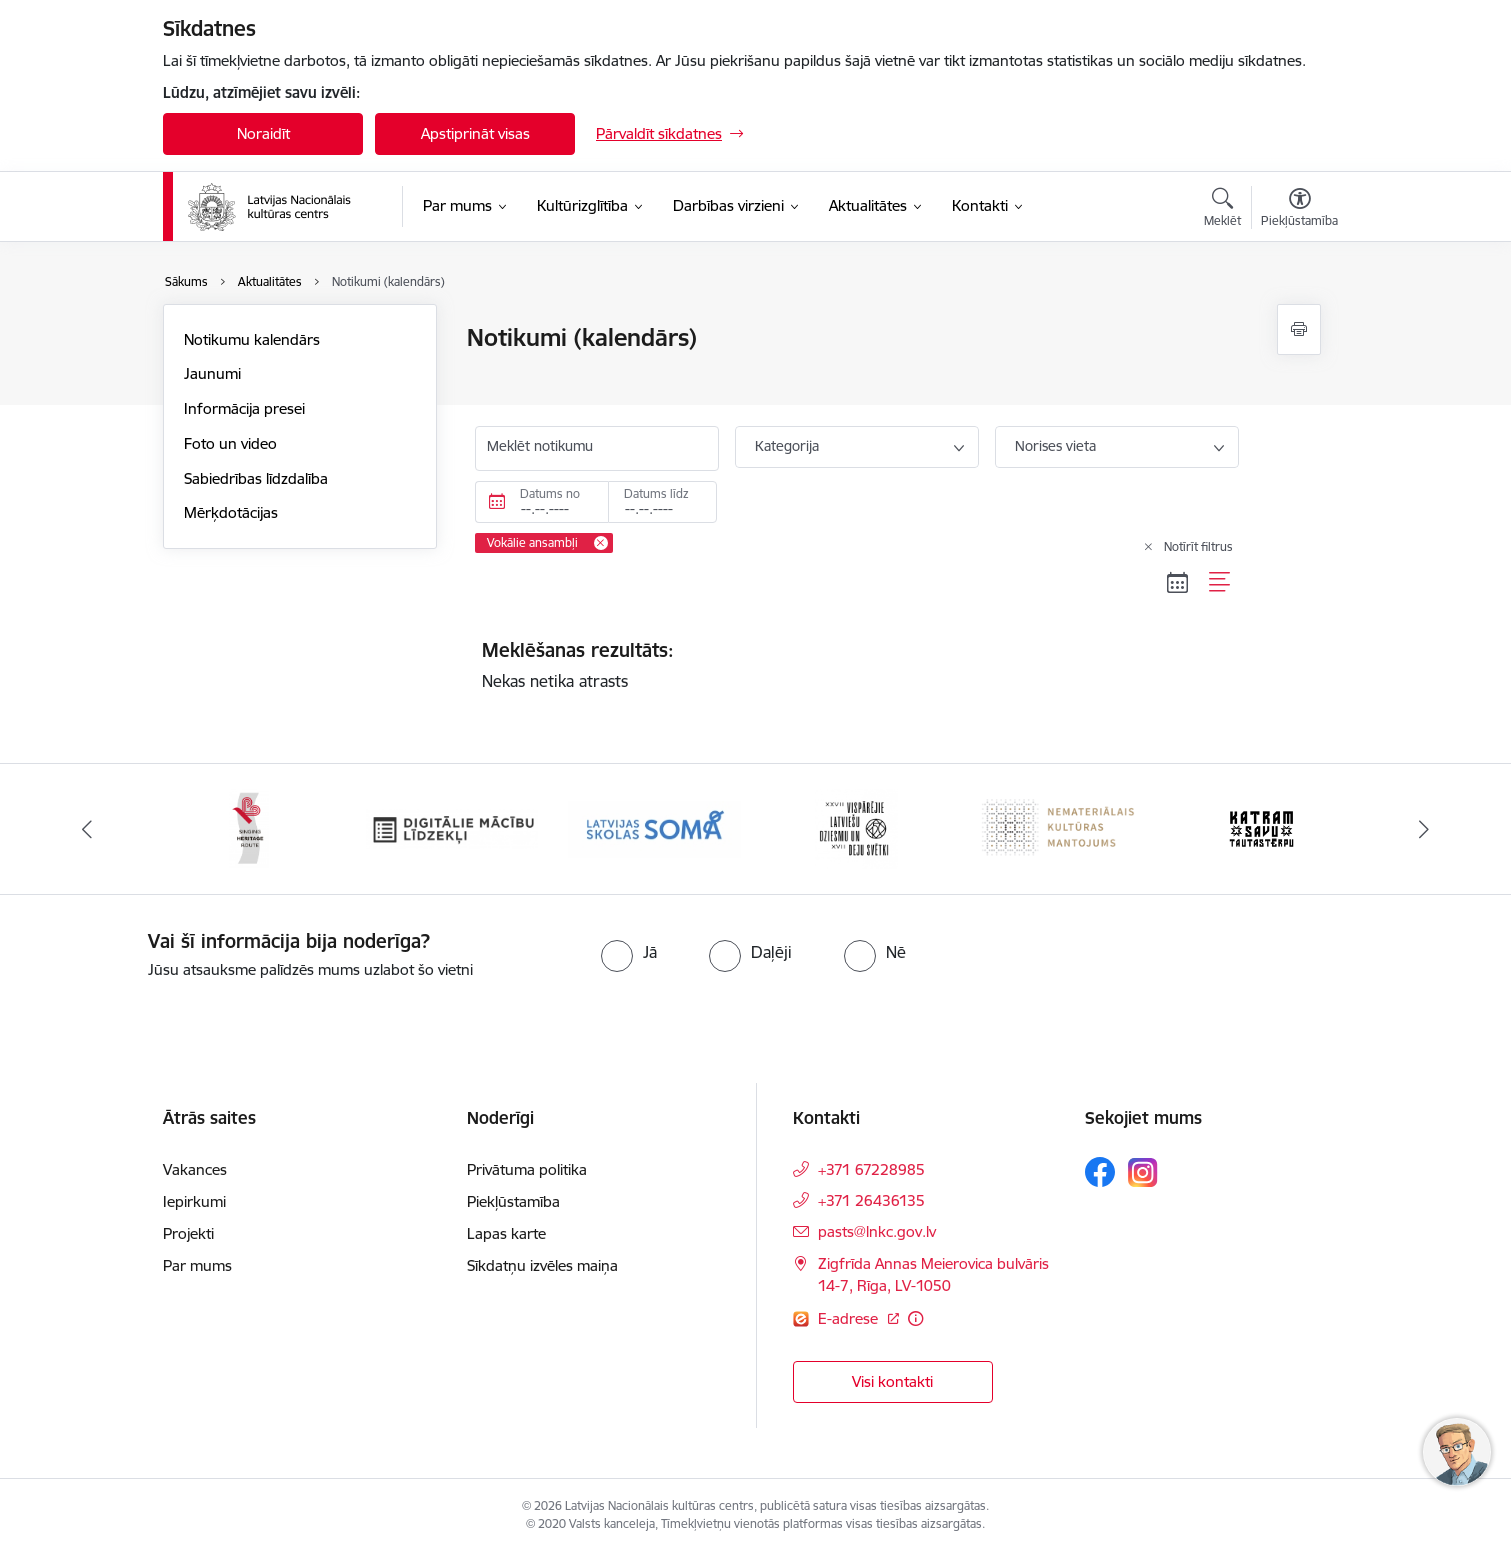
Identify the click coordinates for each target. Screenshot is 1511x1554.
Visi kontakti (892, 1381)
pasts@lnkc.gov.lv (877, 1231)
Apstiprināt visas (475, 133)
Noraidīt (263, 133)
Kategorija (787, 446)
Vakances (195, 1169)
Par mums (197, 1265)
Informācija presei (244, 408)
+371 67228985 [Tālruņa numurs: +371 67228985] (871, 1169)
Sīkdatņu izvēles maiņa (542, 1265)
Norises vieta (1055, 446)
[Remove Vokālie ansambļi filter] (601, 543)
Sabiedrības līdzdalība (256, 478)
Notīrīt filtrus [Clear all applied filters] (1198, 546)
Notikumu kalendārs (252, 339)
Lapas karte (506, 1233)
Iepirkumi (194, 1201)
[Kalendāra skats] (1178, 582)
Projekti (188, 1233)
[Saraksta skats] (1220, 582)
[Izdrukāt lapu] (1299, 329)
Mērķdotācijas (231, 512)
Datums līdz (656, 493)
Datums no (550, 493)
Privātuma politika (527, 1169)
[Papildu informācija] (915, 1318)
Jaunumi (212, 373)
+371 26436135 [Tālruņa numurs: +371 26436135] (871, 1200)
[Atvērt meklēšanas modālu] (1222, 210)
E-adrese (850, 1318)
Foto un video (230, 443)
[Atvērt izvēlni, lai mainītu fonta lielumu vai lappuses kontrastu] (1299, 210)
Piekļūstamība (513, 1201)
